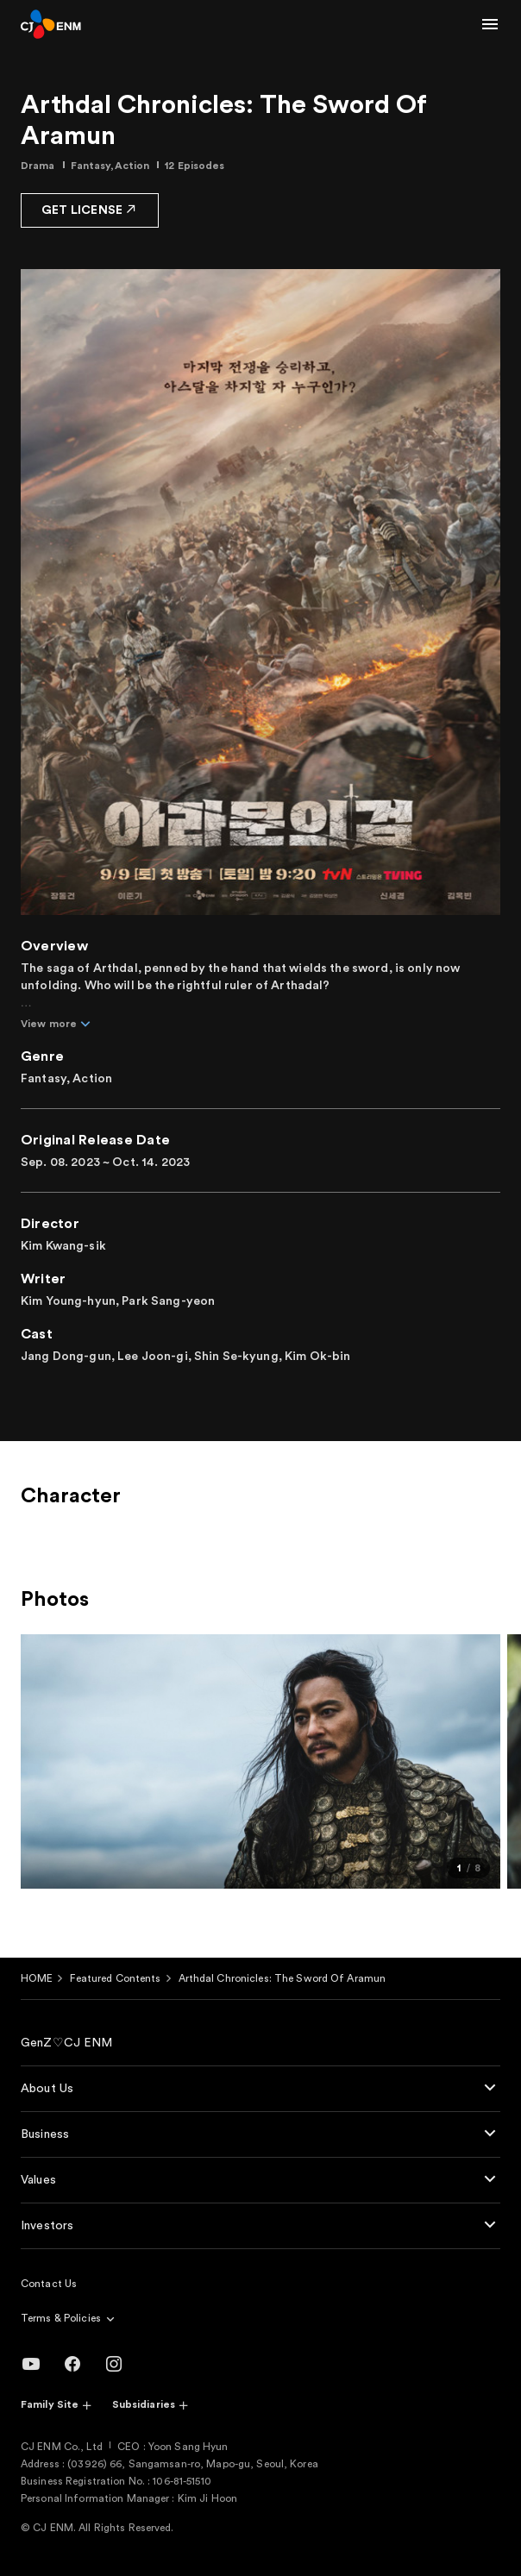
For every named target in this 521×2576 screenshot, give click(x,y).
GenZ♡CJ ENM (67, 2043)
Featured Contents (115, 1978)
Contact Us (49, 2283)
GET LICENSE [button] (89, 209)
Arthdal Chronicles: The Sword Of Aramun (282, 1978)
